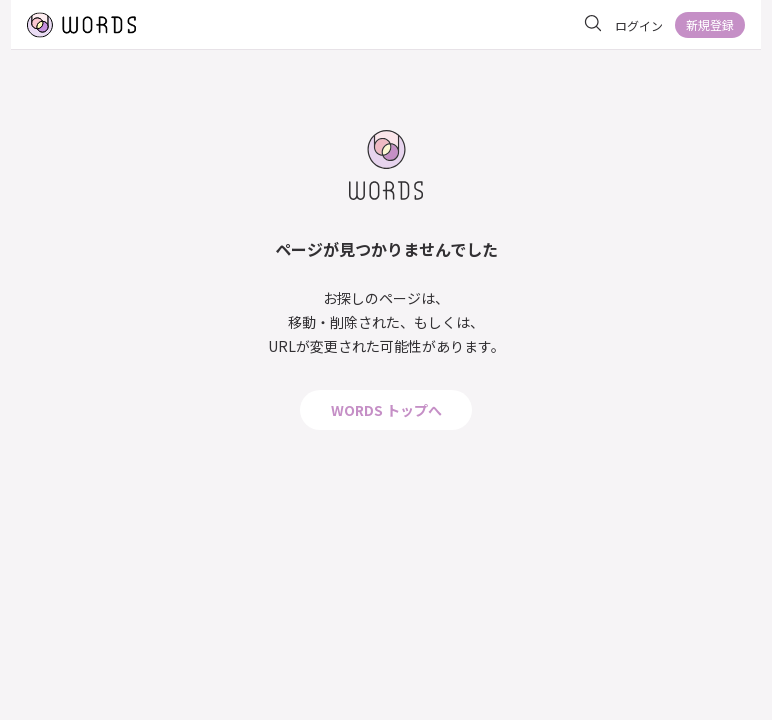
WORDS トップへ (386, 410)
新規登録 (710, 24)
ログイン (639, 25)
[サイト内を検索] (593, 24)
